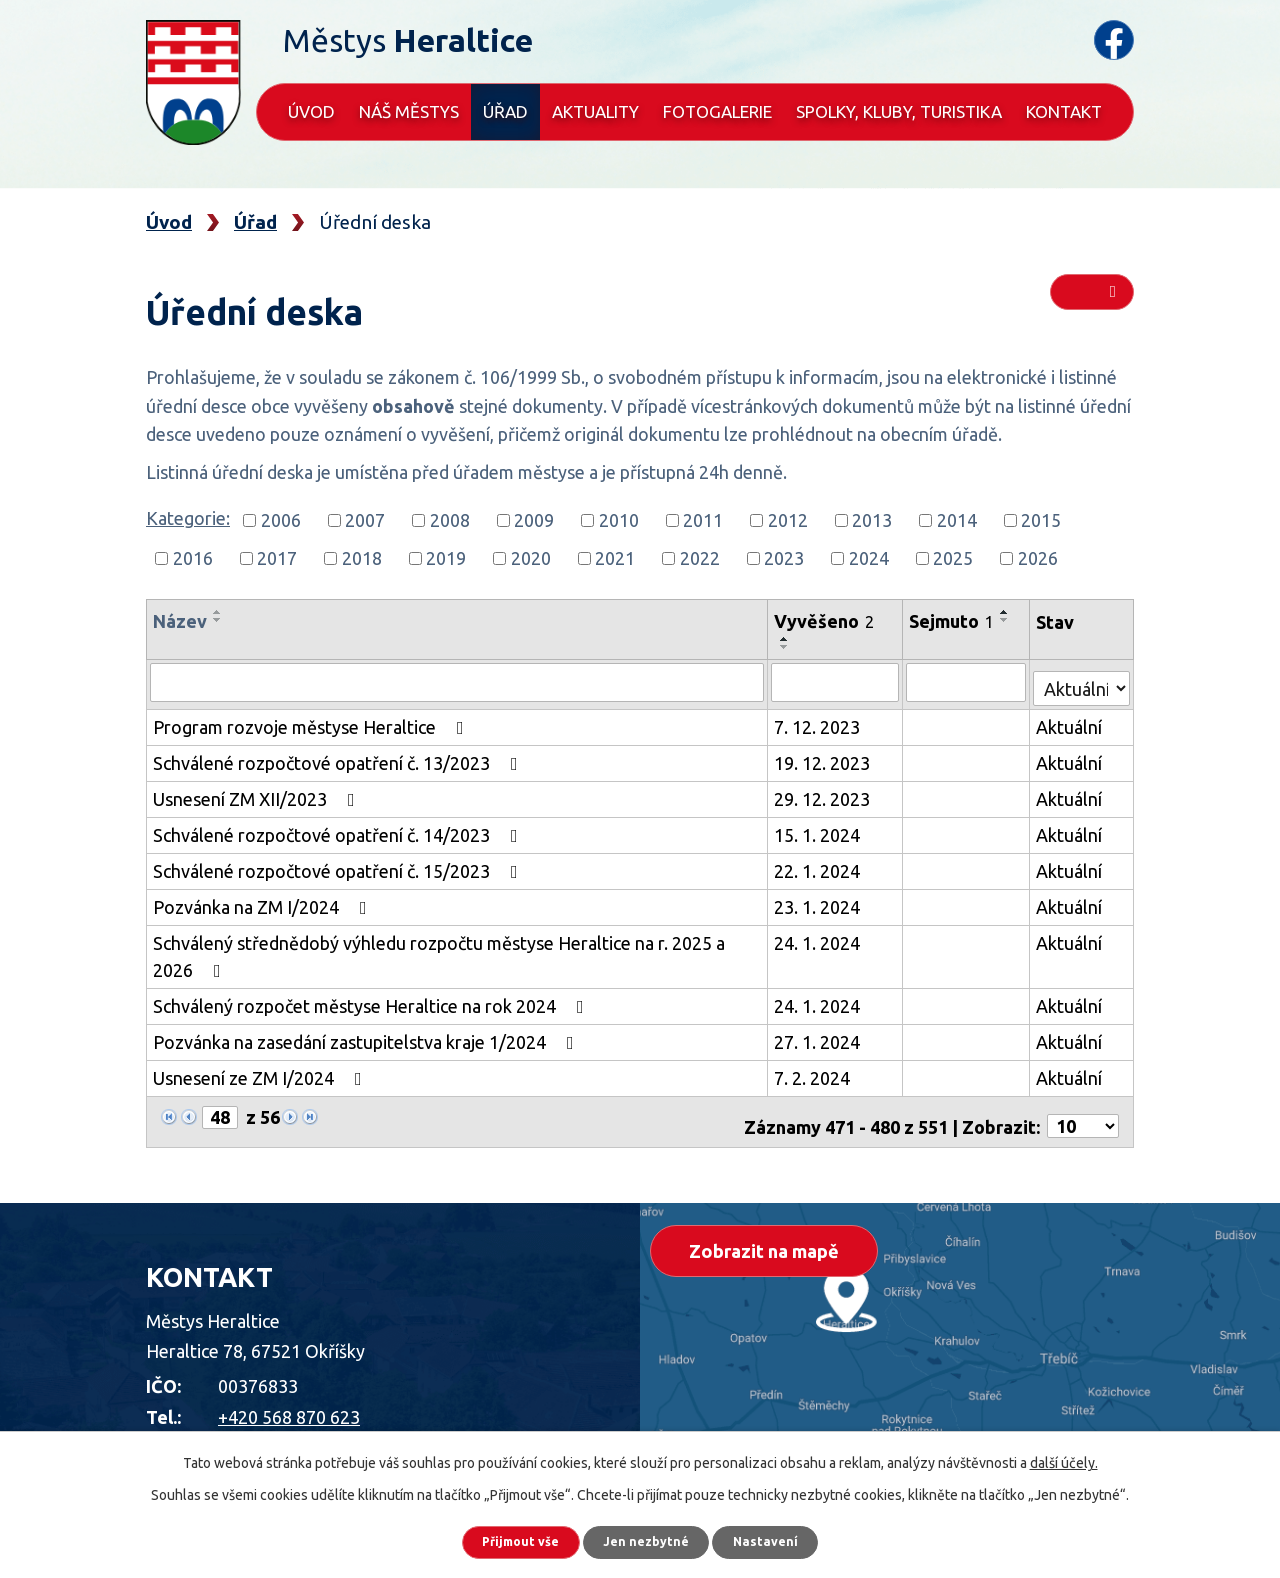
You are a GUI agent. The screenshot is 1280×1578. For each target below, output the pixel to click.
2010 (619, 520)
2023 (784, 558)
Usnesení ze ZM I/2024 (261, 1073)
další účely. (1064, 1455)
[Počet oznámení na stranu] (1083, 1113)
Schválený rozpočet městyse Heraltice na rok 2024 (372, 1001)
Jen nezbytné (649, 1538)
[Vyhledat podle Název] (458, 682)
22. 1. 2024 (820, 866)
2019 (446, 558)
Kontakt (1064, 111)
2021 (615, 558)
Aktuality (595, 111)
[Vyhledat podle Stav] (1082, 679)
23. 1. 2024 (820, 902)
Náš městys (409, 111)
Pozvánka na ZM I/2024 (264, 902)
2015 (1041, 520)
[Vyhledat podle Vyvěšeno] (838, 682)
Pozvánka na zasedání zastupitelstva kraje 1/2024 (367, 1037)
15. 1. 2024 (820, 830)
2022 (700, 558)
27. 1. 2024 (820, 1037)
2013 (872, 520)
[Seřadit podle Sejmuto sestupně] (1008, 620)
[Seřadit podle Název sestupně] (218, 620)
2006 (281, 520)
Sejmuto (954, 621)
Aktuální (1071, 722)
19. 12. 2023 (825, 758)
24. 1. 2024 (820, 938)
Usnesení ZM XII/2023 (258, 794)
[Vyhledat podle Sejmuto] (968, 682)
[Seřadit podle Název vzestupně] (218, 612)
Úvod (311, 111)
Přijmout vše (499, 1538)
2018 (362, 558)
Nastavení (790, 1538)
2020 (531, 558)
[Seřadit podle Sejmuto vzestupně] (1008, 612)
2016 (193, 558)
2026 (1038, 558)
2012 (788, 520)
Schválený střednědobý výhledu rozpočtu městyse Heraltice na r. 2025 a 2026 (439, 951)
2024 (869, 558)
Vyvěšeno (827, 621)
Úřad (505, 111)
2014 (957, 520)
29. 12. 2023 (825, 794)
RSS (1091, 302)
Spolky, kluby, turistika (899, 111)
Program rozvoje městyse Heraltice (312, 722)
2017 (277, 558)
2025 (953, 558)
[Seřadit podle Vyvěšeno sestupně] (788, 647)
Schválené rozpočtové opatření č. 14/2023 (339, 830)
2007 (365, 520)
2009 (534, 520)
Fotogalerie (717, 111)
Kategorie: (188, 518)
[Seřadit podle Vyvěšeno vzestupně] (788, 639)
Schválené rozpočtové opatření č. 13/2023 (339, 758)
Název (180, 621)
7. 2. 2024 (815, 1073)
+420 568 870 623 (289, 1403)
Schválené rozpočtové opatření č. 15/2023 (339, 866)
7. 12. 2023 (820, 722)
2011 (703, 520)
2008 (450, 520)
